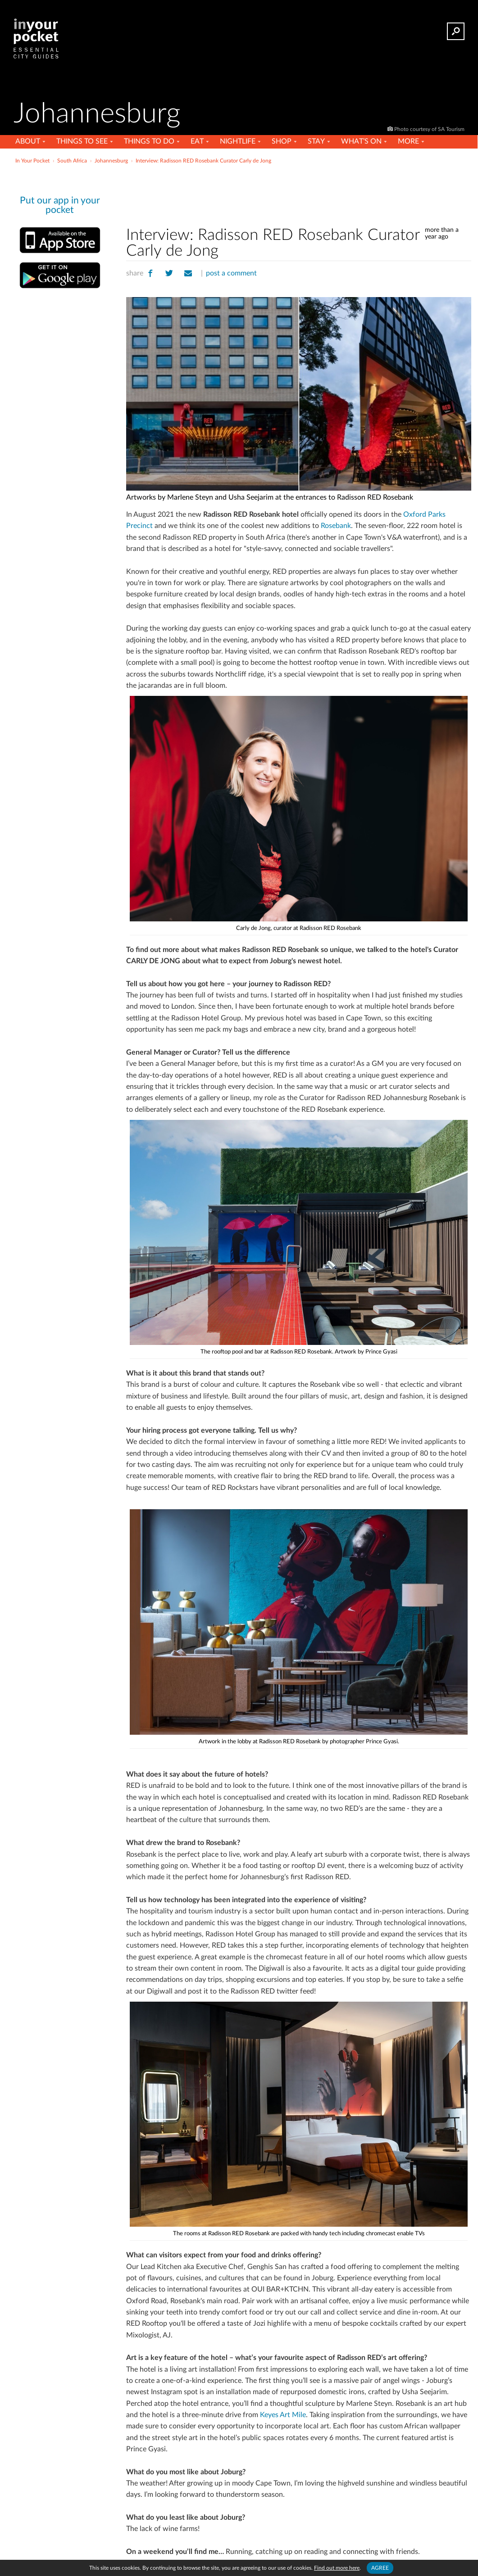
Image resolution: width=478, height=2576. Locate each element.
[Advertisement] (299, 193)
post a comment (231, 273)
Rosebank (336, 525)
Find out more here (337, 2568)
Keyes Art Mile (283, 2414)
